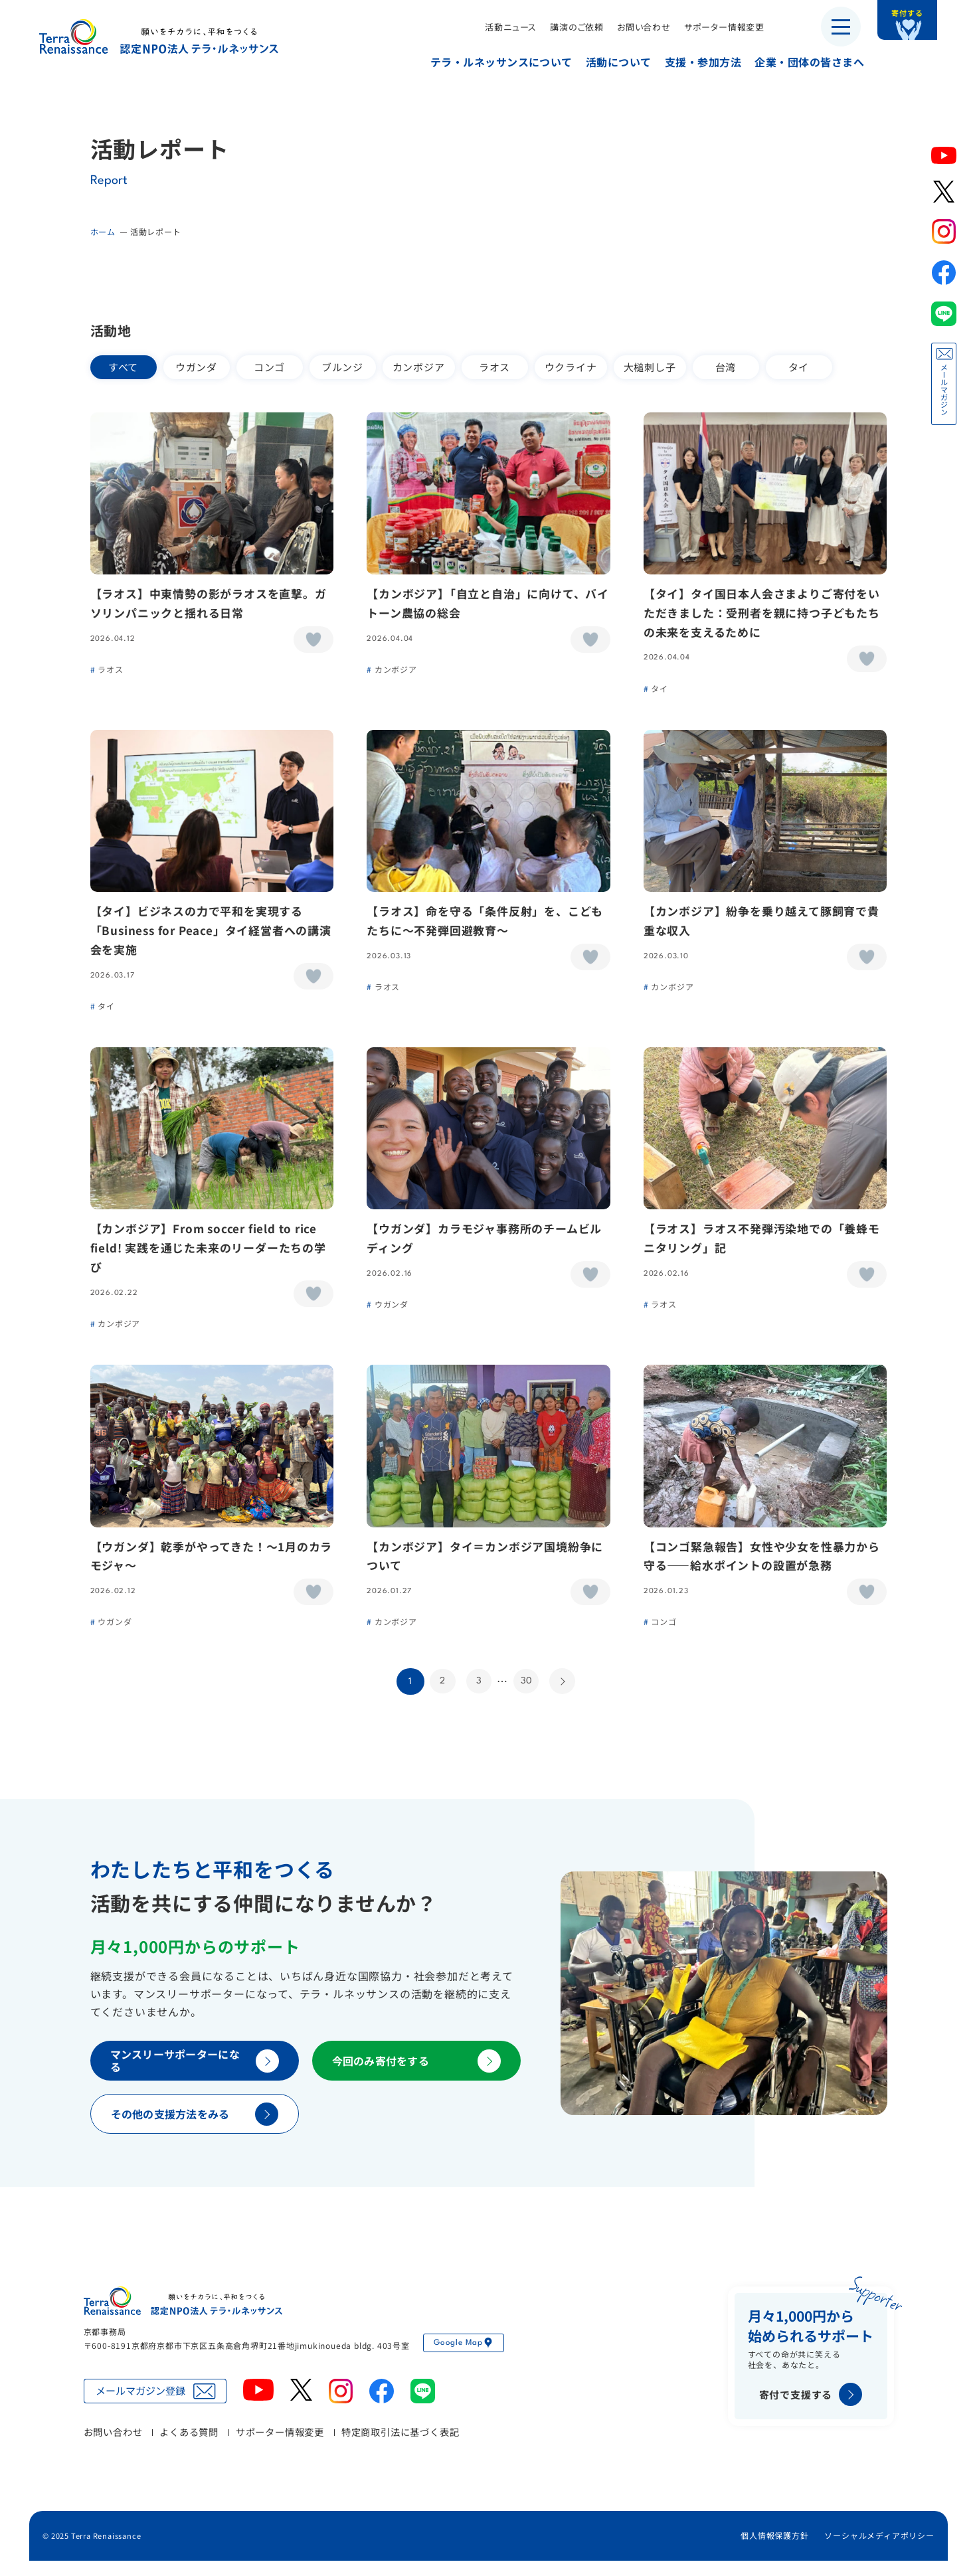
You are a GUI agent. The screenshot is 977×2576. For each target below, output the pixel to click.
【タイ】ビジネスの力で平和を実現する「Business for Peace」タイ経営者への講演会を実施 (210, 936)
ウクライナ (571, 367)
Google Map (463, 2358)
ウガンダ (196, 367)
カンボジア (419, 367)
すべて (123, 367)
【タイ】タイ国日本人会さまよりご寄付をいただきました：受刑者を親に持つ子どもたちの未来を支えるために (762, 615)
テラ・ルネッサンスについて (491, 62)
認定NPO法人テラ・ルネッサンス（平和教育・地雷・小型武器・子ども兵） (158, 36)
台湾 (726, 367)
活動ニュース (501, 27)
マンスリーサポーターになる (194, 2076)
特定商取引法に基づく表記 (400, 2447)
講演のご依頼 (567, 27)
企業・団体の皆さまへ (799, 62)
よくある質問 (189, 2447)
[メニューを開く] (841, 26)
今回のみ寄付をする (416, 2076)
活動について (609, 62)
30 (527, 1695)
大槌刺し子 (650, 367)
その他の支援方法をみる (194, 2129)
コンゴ (269, 367)
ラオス (494, 367)
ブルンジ (342, 367)
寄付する (922, 20)
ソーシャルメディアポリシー (879, 2550)
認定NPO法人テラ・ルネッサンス (183, 2316)
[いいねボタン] (313, 641)
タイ (799, 367)
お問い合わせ (634, 27)
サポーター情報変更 (714, 27)
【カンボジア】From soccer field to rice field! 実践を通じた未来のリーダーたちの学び (209, 1257)
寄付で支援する (811, 2409)
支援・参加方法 (693, 62)
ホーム (103, 231)
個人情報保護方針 (774, 2550)
